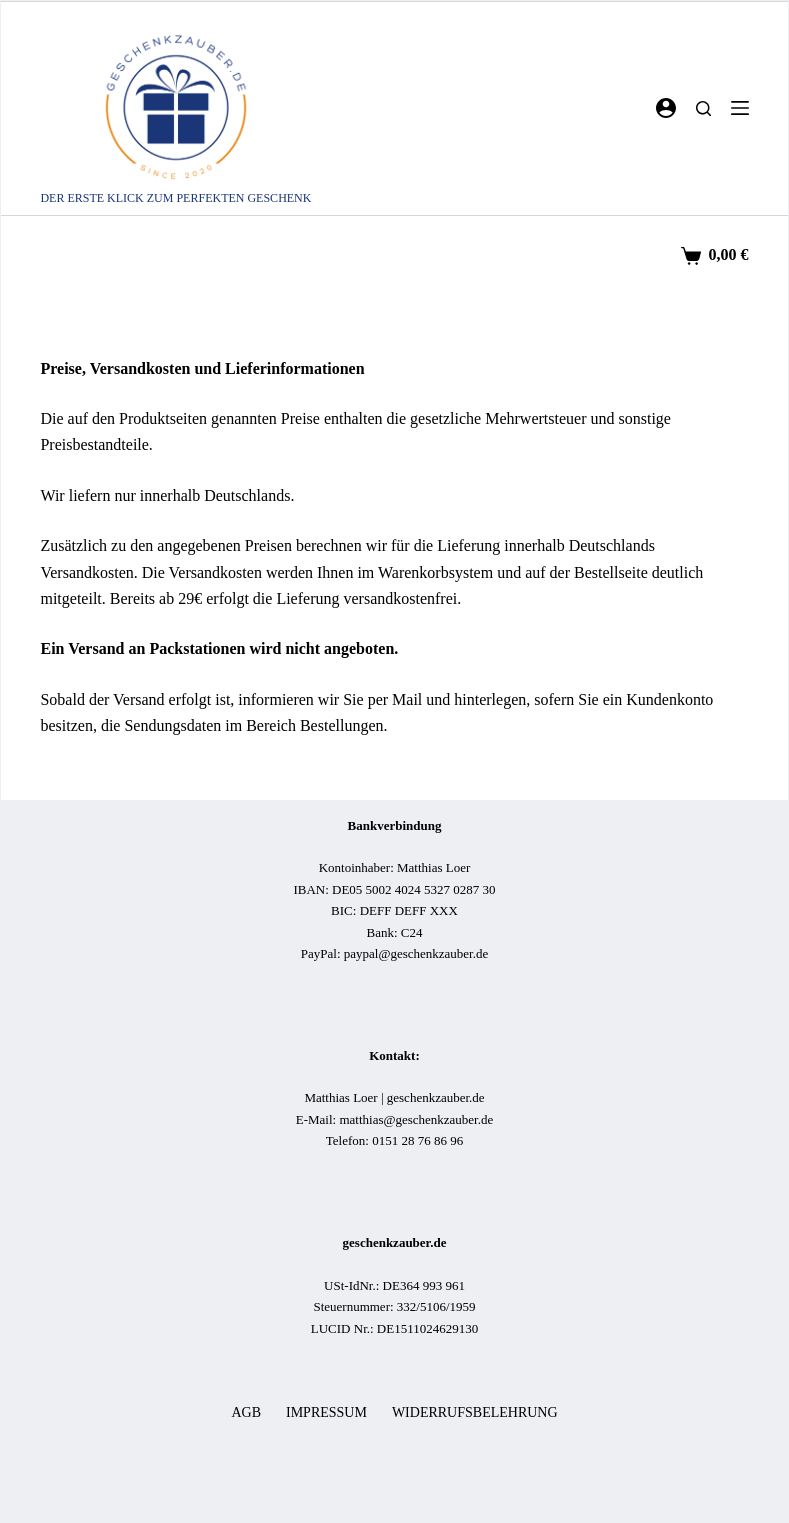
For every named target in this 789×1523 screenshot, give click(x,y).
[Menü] (740, 108)
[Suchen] (703, 108)
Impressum (326, 1412)
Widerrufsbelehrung (475, 1412)
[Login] (666, 108)
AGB (246, 1412)
